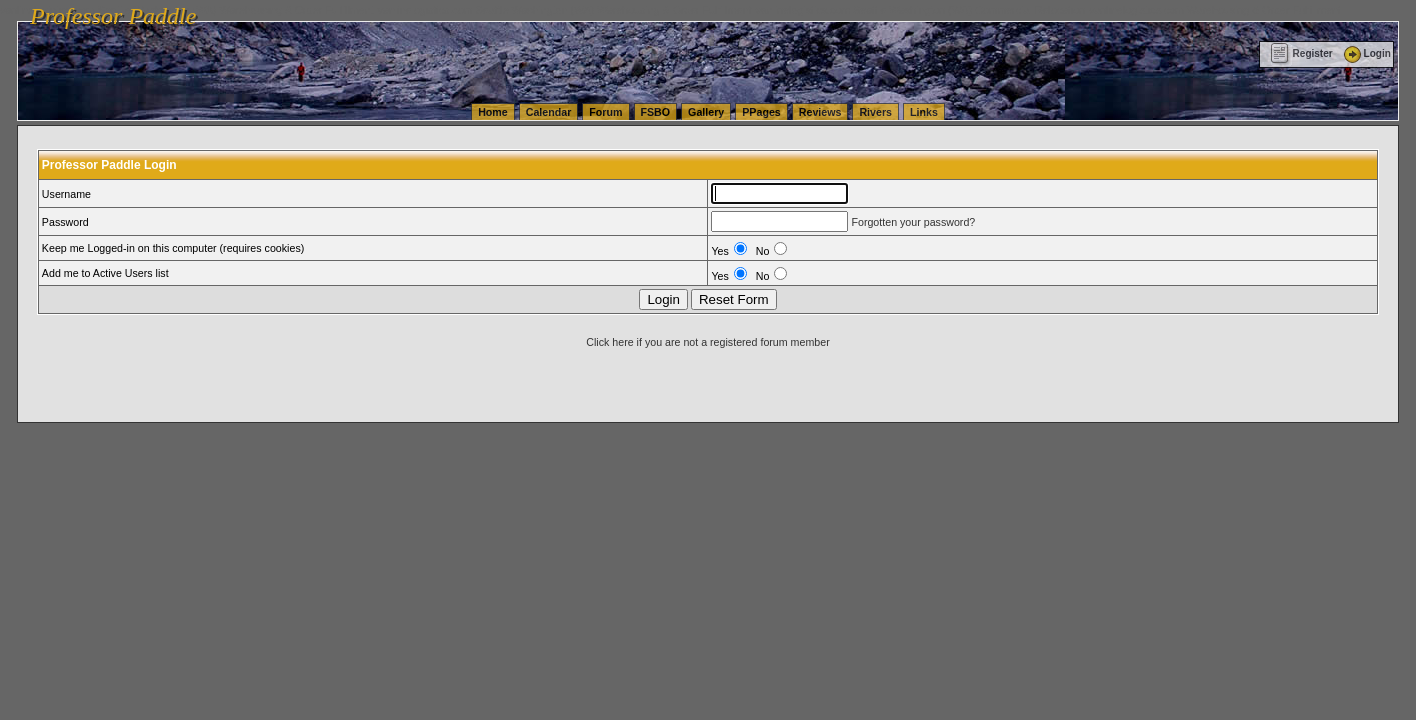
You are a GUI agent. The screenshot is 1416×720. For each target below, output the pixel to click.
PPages (761, 112)
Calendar (549, 112)
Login (1366, 53)
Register (1301, 53)
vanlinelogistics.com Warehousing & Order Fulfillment (1215, 10)
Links (924, 112)
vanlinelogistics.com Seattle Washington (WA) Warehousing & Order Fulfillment (565, 10)
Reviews (820, 112)
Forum (605, 112)
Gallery (706, 112)
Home (493, 112)
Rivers (875, 112)
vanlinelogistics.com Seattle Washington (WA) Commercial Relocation (920, 10)
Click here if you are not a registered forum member (707, 342)
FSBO (656, 112)
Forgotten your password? (913, 222)
